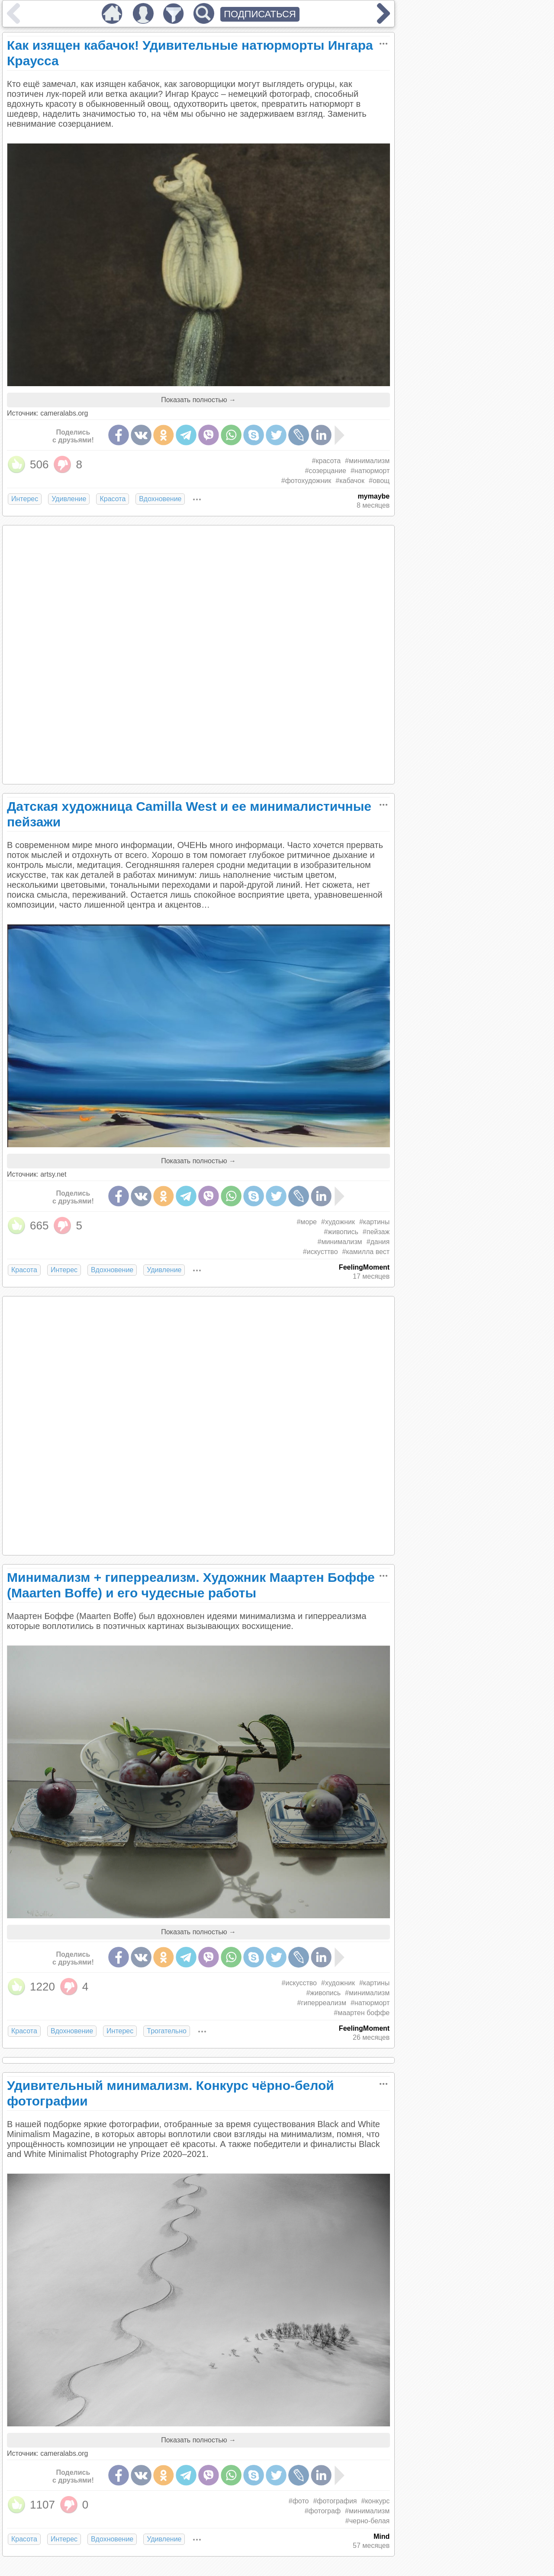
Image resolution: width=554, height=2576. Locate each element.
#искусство (299, 1983)
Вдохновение (160, 498)
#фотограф (323, 2511)
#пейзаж (376, 1231)
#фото (299, 2501)
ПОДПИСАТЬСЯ (260, 14)
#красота (326, 460)
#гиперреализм (321, 2002)
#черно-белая (367, 2521)
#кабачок (349, 480)
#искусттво (320, 1251)
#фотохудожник (306, 480)
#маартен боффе (362, 2012)
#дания (378, 1241)
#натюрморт (370, 470)
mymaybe (374, 496)
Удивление (69, 498)
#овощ (379, 480)
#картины (374, 1222)
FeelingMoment (364, 1267)
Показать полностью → (198, 399)
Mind (382, 2536)
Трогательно (167, 2031)
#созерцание (325, 470)
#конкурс (375, 2501)
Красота (113, 498)
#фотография (335, 2501)
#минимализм (367, 460)
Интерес (24, 498)
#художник (338, 1222)
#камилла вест (366, 1251)
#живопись (341, 1231)
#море (306, 1222)
